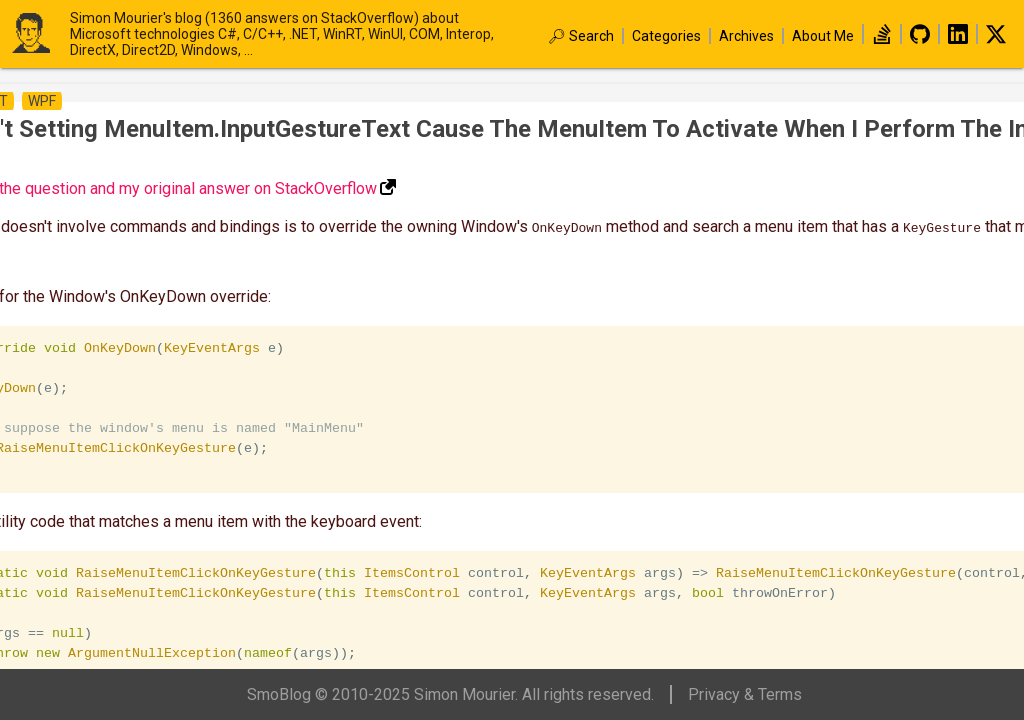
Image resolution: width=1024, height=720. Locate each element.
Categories (666, 36)
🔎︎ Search (581, 36)
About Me (823, 36)
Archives (746, 36)
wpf (42, 101)
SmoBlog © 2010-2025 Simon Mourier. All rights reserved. (450, 694)
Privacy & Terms (745, 694)
